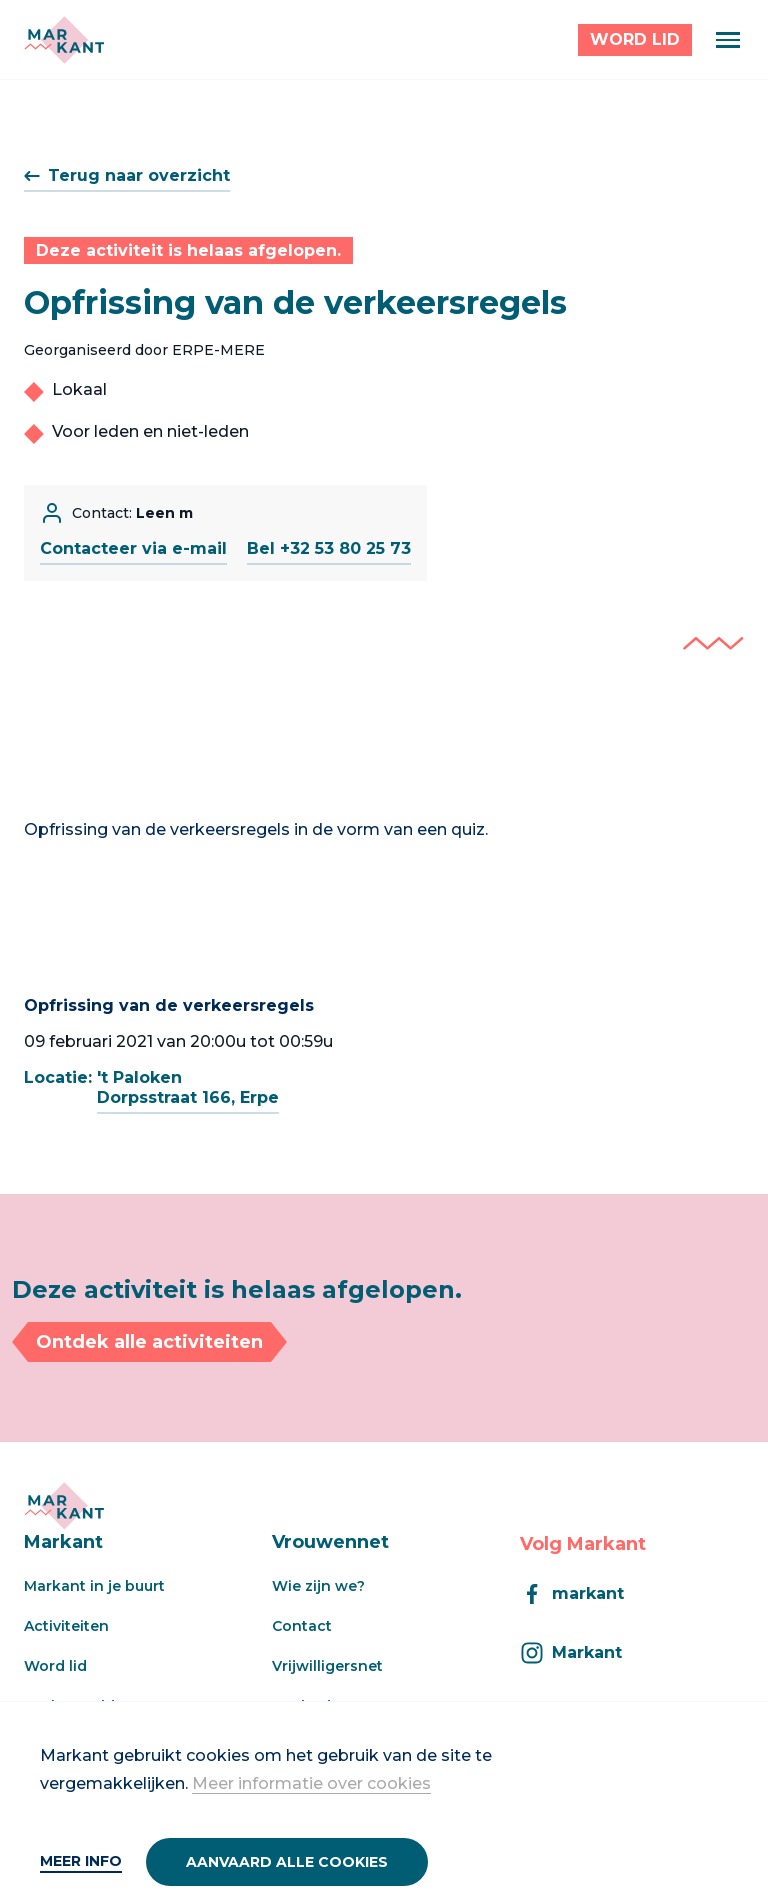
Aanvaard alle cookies (287, 1862)
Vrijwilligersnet (327, 1666)
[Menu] (728, 40)
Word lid (55, 1666)
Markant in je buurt (94, 1586)
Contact (302, 1626)
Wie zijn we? (318, 1586)
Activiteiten (66, 1626)
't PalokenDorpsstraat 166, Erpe (188, 1087)
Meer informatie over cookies (311, 1783)
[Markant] (64, 40)
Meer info (81, 1861)
